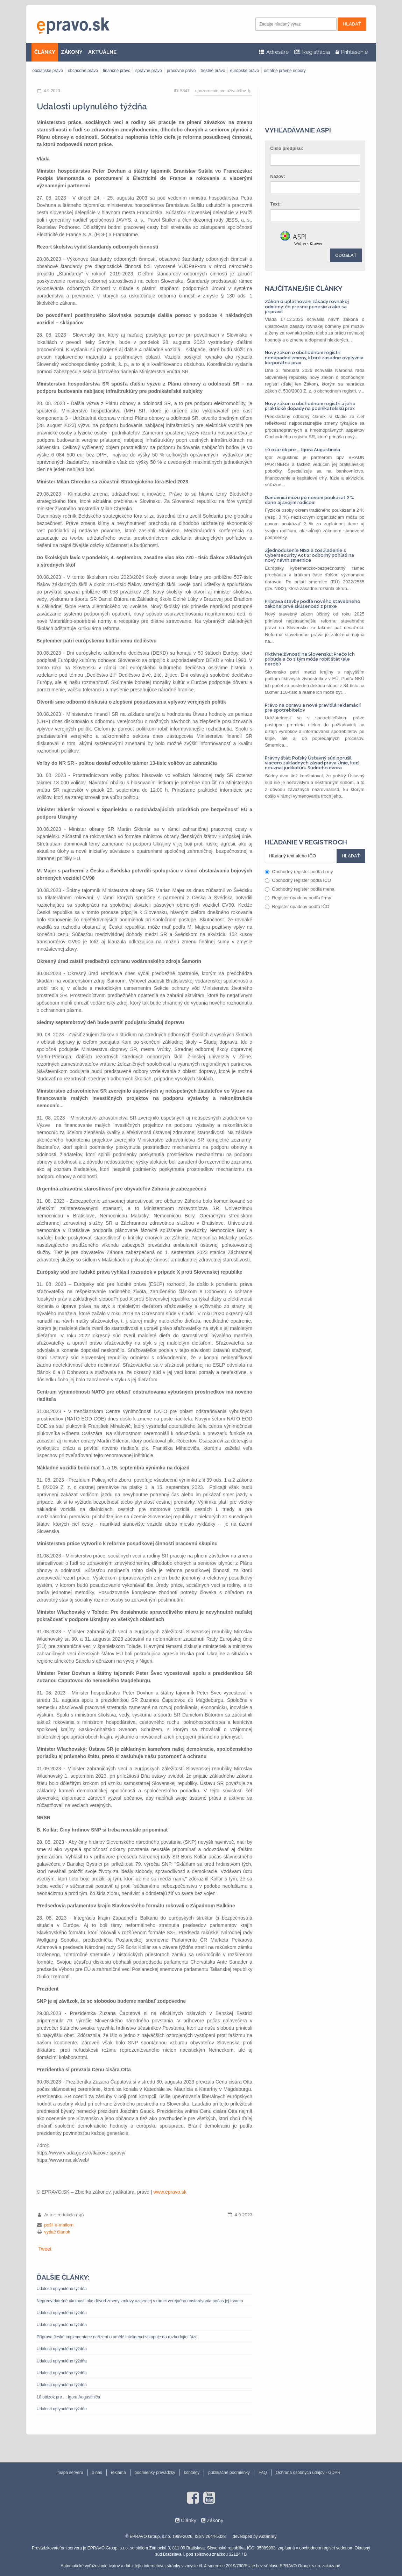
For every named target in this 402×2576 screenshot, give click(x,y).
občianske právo (48, 70)
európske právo (244, 70)
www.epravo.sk (170, 2192)
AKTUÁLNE (102, 52)
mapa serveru (70, 2472)
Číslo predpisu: (286, 148)
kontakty (192, 2472)
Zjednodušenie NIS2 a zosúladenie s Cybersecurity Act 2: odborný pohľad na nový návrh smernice (309, 555)
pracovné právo (181, 70)
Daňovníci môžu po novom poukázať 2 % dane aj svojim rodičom (309, 500)
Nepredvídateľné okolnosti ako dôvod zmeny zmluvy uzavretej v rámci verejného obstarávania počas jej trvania (140, 2300)
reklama (118, 2472)
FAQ (263, 2472)
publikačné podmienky (229, 2472)
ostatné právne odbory (284, 70)
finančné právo (117, 70)
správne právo (148, 70)
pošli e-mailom (58, 2225)
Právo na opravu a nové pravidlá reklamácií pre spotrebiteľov (313, 708)
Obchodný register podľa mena (299, 889)
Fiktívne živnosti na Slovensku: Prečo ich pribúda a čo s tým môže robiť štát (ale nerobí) (310, 659)
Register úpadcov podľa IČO (297, 906)
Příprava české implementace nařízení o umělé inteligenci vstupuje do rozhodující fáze (117, 2336)
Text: (275, 204)
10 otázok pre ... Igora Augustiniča (68, 2397)
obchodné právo (83, 70)
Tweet (44, 2249)
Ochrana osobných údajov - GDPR (308, 2472)
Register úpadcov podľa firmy (298, 897)
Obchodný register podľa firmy (299, 871)
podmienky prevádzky (155, 2472)
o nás (97, 2472)
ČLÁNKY (44, 52)
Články (188, 2520)
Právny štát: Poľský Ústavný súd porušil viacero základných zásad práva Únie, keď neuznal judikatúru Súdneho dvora (312, 763)
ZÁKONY (72, 52)
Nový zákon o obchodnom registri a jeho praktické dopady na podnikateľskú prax (310, 406)
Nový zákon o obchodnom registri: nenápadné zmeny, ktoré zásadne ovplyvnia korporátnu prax (314, 357)
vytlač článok (57, 2232)
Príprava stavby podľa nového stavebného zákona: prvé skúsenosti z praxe (312, 604)
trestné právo (212, 70)
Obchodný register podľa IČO (298, 880)
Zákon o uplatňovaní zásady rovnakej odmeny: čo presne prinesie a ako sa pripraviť (307, 306)
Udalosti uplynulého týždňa (62, 2288)
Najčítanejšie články (304, 288)
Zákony (215, 2520)
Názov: (277, 176)
